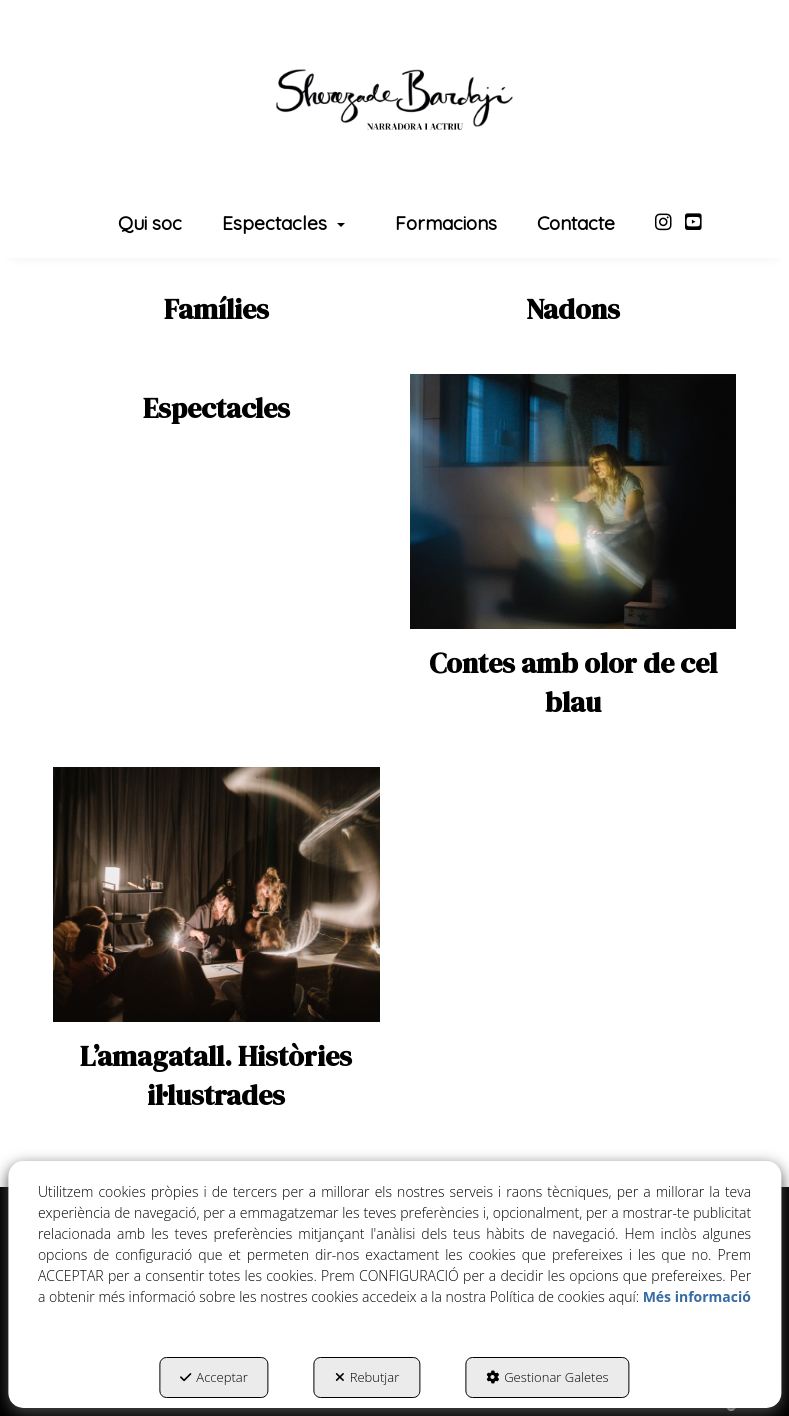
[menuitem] (150, 225)
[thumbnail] (216, 309)
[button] (394, 100)
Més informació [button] (697, 1296)
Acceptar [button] (213, 1377)
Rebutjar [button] (367, 1377)
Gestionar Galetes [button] (547, 1377)
